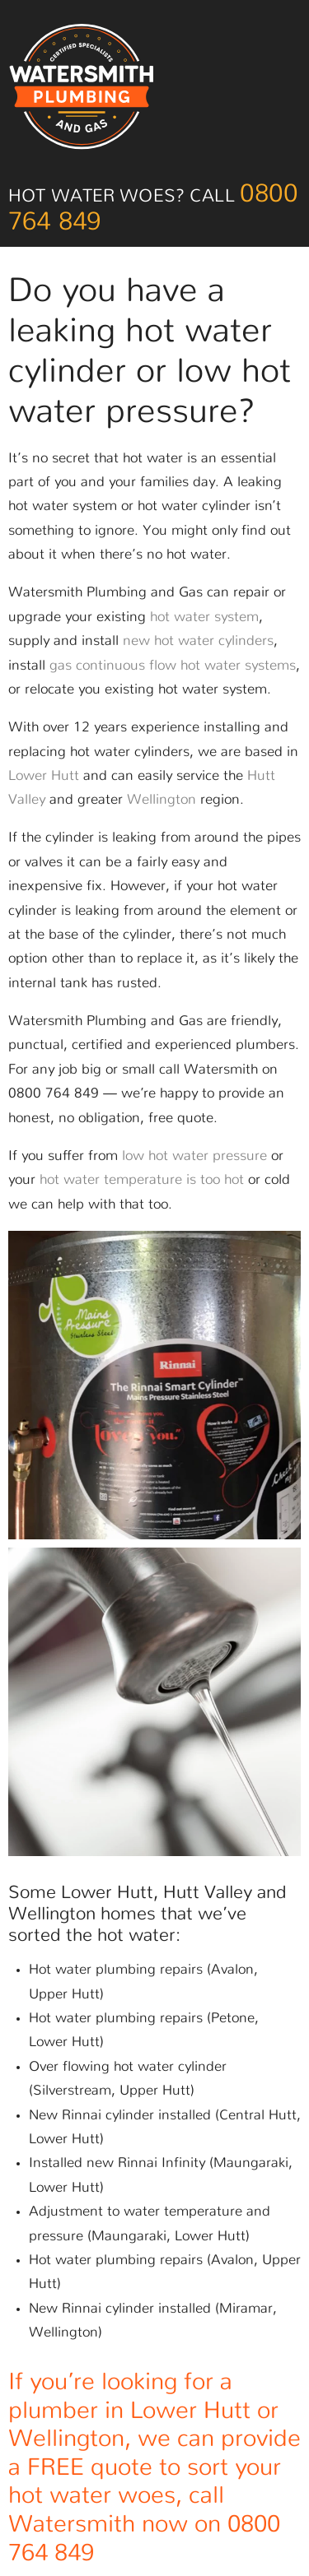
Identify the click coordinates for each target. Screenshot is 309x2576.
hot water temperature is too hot (142, 1179)
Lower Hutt (43, 775)
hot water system (204, 617)
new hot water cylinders (198, 640)
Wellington (161, 799)
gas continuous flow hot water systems (172, 665)
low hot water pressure (194, 1156)
